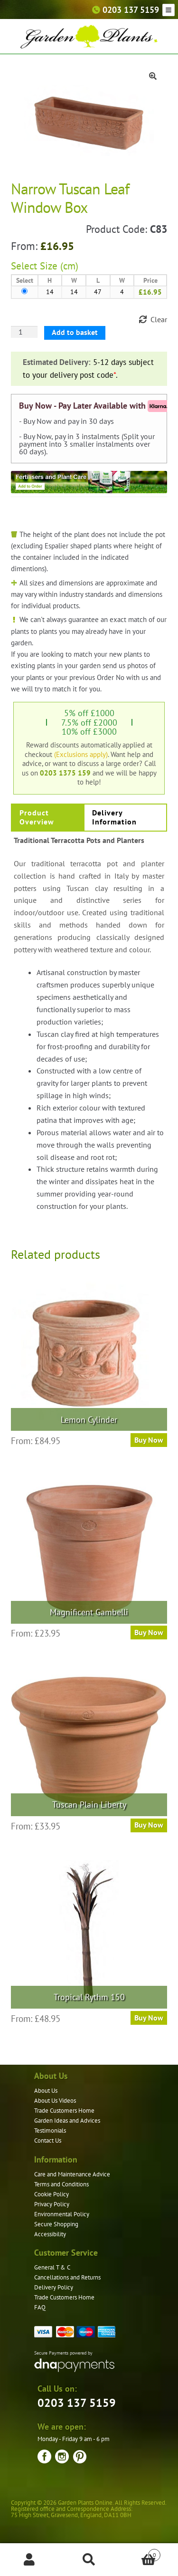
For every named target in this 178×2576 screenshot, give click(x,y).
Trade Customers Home (64, 2111)
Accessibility (50, 2234)
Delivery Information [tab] (114, 817)
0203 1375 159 (65, 772)
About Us (45, 2091)
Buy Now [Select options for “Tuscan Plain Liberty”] (148, 1824)
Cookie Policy (51, 2194)
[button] (152, 76)
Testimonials (50, 2130)
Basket (139, 2553)
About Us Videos (55, 2101)
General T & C (52, 2267)
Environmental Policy (61, 2214)
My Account (29, 2560)
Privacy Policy (51, 2204)
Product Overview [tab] (36, 817)
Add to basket (75, 332)
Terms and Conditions (61, 2184)
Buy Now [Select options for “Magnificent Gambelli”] (148, 1632)
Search (89, 2560)
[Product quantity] (24, 332)
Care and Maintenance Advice (72, 2174)
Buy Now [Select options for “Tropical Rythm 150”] (148, 2017)
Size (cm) (59, 265)
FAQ (40, 2307)
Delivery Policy (53, 2287)
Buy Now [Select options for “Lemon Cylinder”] (148, 1440)
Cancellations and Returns (67, 2277)
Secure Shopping (56, 2224)
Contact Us (47, 2140)
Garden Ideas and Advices (67, 2120)
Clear (158, 319)
